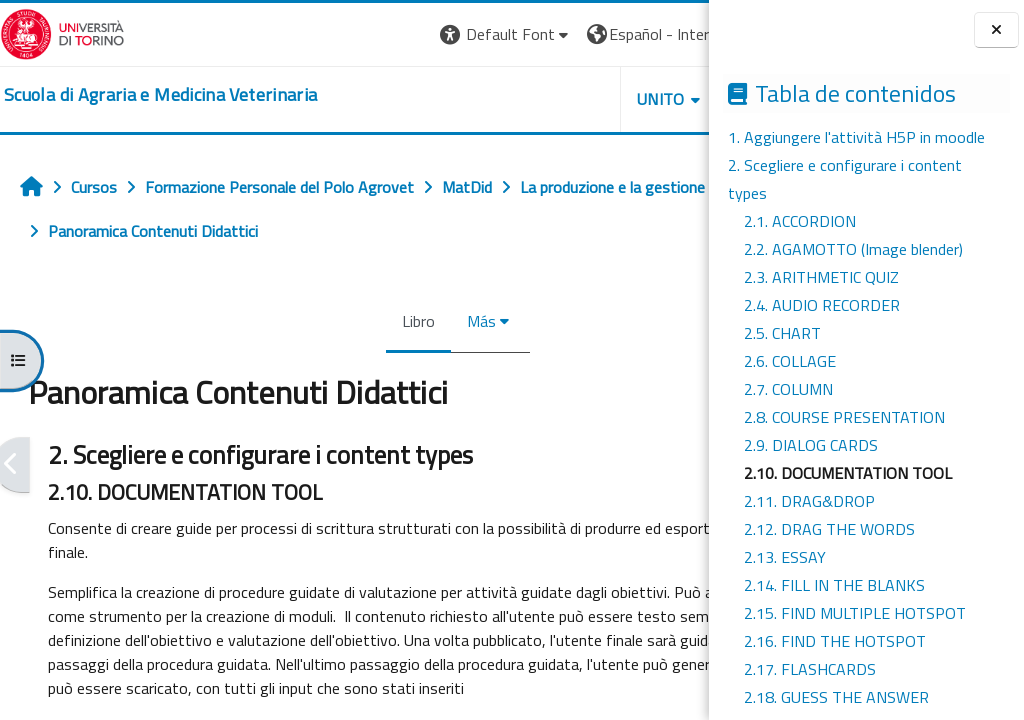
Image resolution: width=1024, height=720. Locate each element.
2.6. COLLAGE (790, 361)
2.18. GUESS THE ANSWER (836, 697)
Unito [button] (475, 99)
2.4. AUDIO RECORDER (822, 305)
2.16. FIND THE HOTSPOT (835, 641)
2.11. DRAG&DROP (809, 501)
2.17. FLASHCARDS (810, 669)
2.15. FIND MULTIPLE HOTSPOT (855, 613)
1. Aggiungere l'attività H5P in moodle (856, 137)
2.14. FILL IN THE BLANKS (834, 585)
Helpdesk (588, 99)
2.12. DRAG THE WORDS (829, 529)
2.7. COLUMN (788, 389)
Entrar (672, 34)
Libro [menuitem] (325, 321)
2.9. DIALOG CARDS (811, 445)
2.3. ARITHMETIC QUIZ (821, 277)
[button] (319, 34)
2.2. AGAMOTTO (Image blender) (853, 249)
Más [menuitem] (388, 321)
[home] (160, 95)
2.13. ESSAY (785, 557)
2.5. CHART (782, 333)
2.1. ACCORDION (800, 221)
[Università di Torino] (62, 32)
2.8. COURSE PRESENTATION (844, 417)
